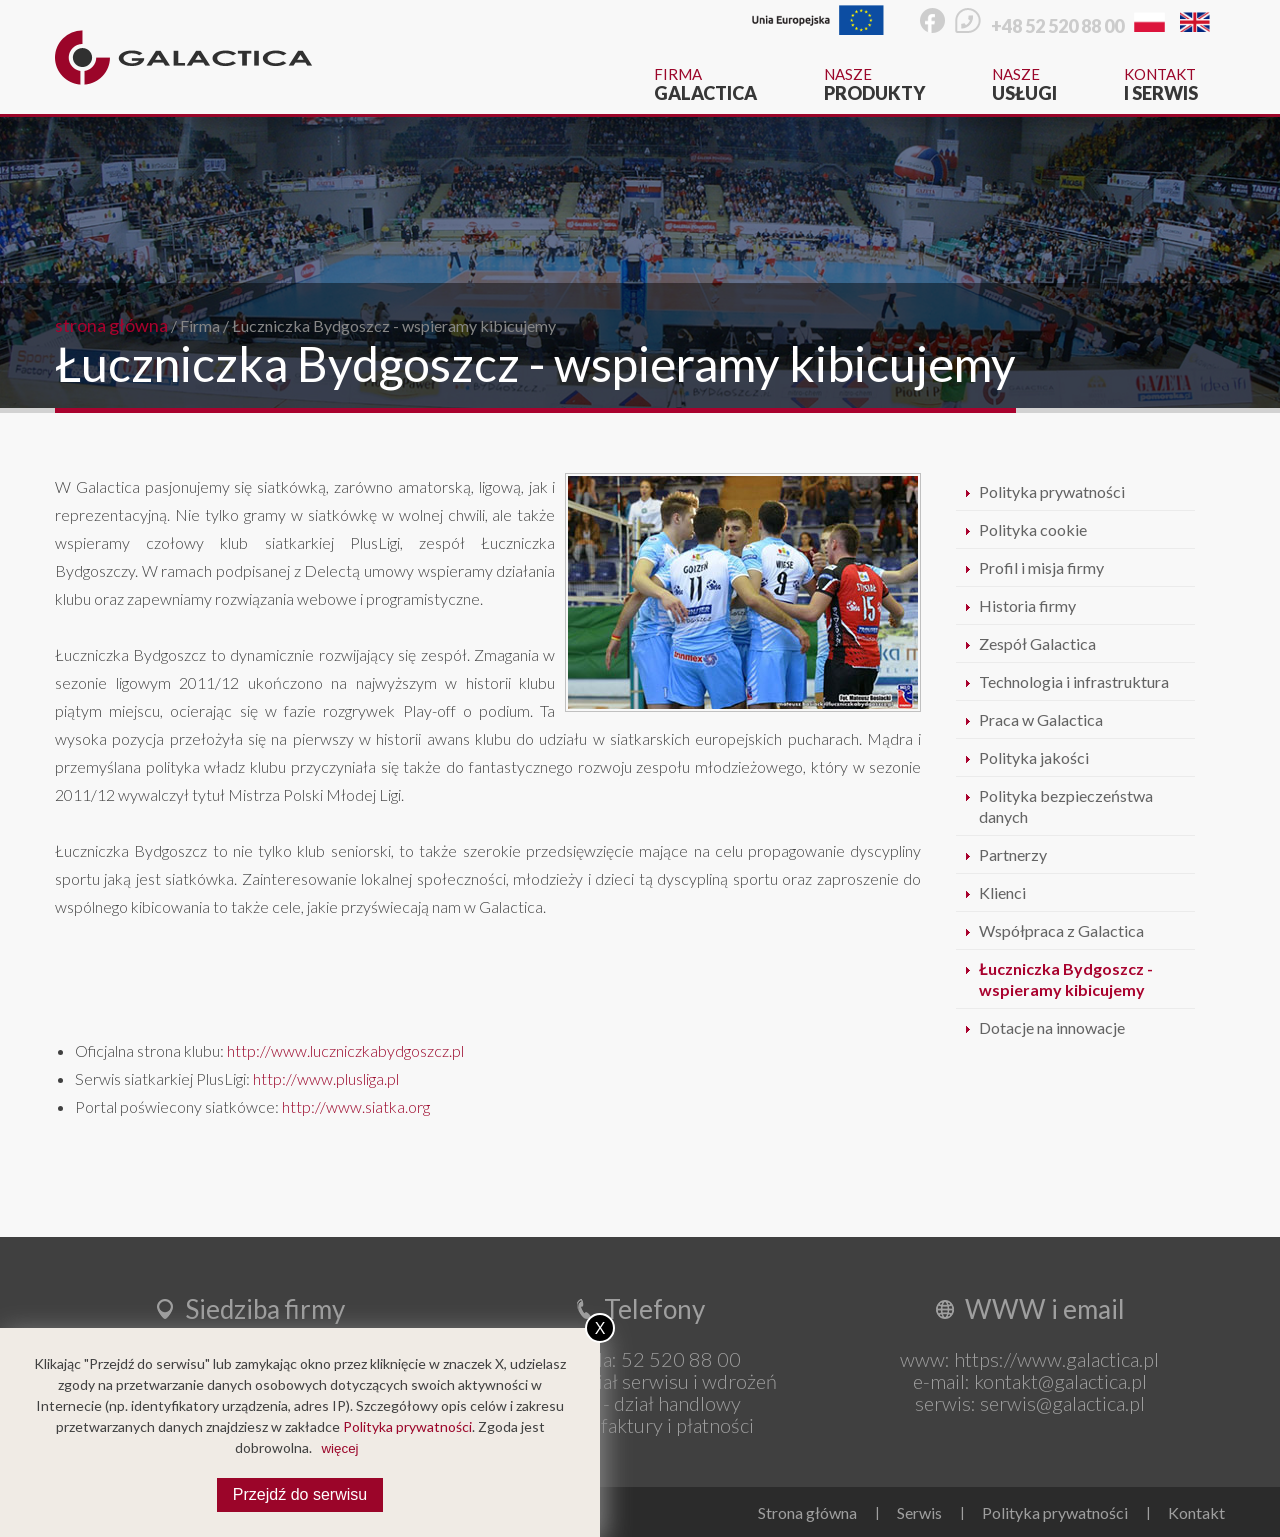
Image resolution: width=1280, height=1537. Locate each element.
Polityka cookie (1033, 529)
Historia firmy (1027, 605)
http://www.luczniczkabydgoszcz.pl (345, 1050)
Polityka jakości (1034, 757)
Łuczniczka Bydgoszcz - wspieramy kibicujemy (394, 325)
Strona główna (807, 1512)
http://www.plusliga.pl (326, 1078)
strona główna (111, 325)
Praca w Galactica (1041, 719)
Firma (705, 84)
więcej (339, 1448)
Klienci (1002, 892)
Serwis (919, 1512)
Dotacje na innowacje (1052, 1027)
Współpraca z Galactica (1061, 930)
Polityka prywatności (1052, 491)
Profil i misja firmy (1041, 567)
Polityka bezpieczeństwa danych (1066, 806)
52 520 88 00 (681, 1359)
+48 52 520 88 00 (1057, 26)
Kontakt (1161, 84)
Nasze (874, 84)
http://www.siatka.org (356, 1106)
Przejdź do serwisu (300, 1494)
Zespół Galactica (1037, 643)
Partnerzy (1013, 854)
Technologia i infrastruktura (1074, 681)
